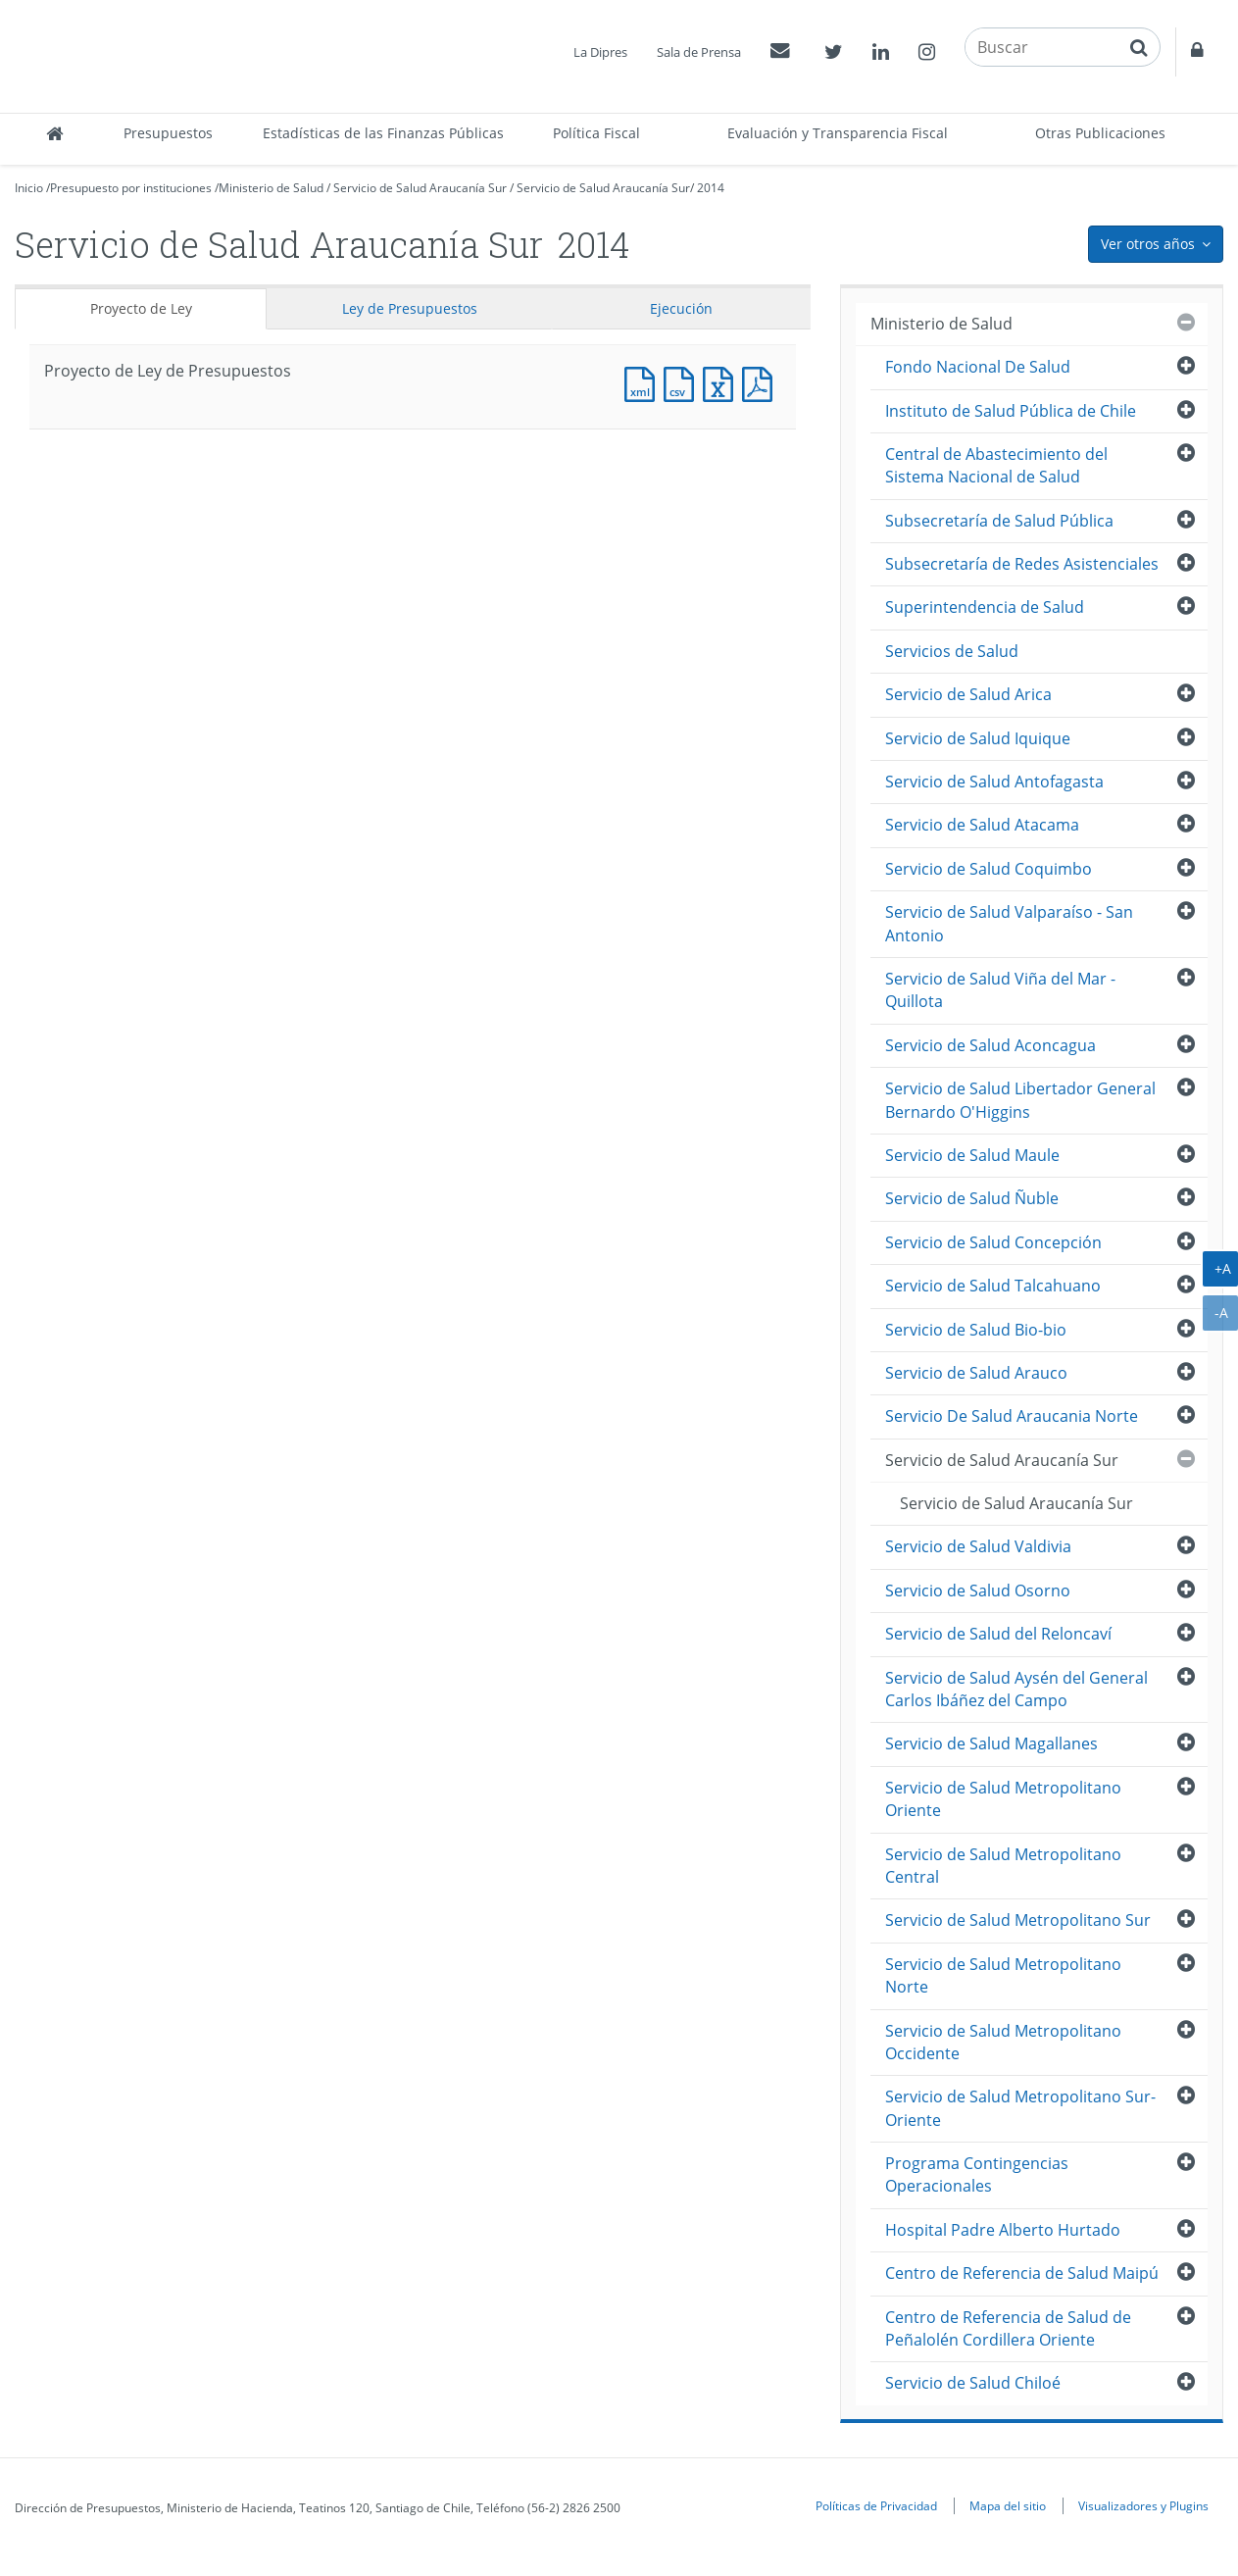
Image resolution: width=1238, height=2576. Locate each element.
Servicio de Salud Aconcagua (990, 1045)
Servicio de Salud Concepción (993, 1242)
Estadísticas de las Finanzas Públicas (383, 133)
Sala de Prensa (699, 52)
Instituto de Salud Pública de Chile (1010, 411)
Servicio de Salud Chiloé (973, 2383)
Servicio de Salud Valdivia (978, 1546)
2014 (710, 187)
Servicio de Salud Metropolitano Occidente (1003, 2042)
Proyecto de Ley (141, 308)
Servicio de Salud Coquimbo (988, 869)
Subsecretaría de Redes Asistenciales (1022, 564)
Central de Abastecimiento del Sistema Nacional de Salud (996, 465)
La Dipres (600, 52)
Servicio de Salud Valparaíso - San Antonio (1009, 923)
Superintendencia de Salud (984, 607)
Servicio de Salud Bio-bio (975, 1329)
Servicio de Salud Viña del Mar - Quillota (1000, 990)
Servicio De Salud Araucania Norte (1011, 1416)
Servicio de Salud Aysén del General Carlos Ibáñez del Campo (1016, 1689)
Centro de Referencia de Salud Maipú (1022, 2273)
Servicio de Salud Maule (972, 1155)
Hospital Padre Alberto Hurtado (1002, 2230)
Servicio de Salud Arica (968, 694)
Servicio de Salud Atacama (982, 824)
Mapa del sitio (1007, 2505)
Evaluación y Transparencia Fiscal (837, 133)
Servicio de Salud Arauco (976, 1373)
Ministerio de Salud (271, 187)
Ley (409, 308)
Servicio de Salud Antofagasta (994, 781)
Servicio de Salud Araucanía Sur (420, 187)
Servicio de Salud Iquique (977, 738)
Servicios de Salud (951, 651)
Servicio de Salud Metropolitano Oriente (1003, 1799)
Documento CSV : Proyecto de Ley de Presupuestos (683, 382)
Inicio (29, 187)
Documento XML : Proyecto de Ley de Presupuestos (644, 382)
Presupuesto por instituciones (131, 187)
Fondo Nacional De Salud (977, 367)
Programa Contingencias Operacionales (976, 2174)
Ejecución (681, 308)
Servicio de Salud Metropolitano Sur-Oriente (1020, 2108)
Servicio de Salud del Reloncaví (998, 1633)
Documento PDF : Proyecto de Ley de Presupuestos (761, 382)
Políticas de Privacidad (876, 2505)
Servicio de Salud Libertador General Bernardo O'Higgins (1020, 1100)
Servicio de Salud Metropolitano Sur (1018, 1920)
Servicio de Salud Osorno (977, 1590)
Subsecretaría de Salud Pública (999, 520)
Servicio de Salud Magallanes (991, 1743)
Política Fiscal (596, 133)
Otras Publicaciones (1100, 133)
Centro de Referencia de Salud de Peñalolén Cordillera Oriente (1008, 2328)
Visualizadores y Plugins (1143, 2505)
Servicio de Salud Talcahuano (993, 1285)
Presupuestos (168, 133)
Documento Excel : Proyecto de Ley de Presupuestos (722, 382)
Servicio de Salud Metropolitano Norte (1003, 1975)
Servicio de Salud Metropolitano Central (1003, 1866)
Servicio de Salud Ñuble (972, 1198)
